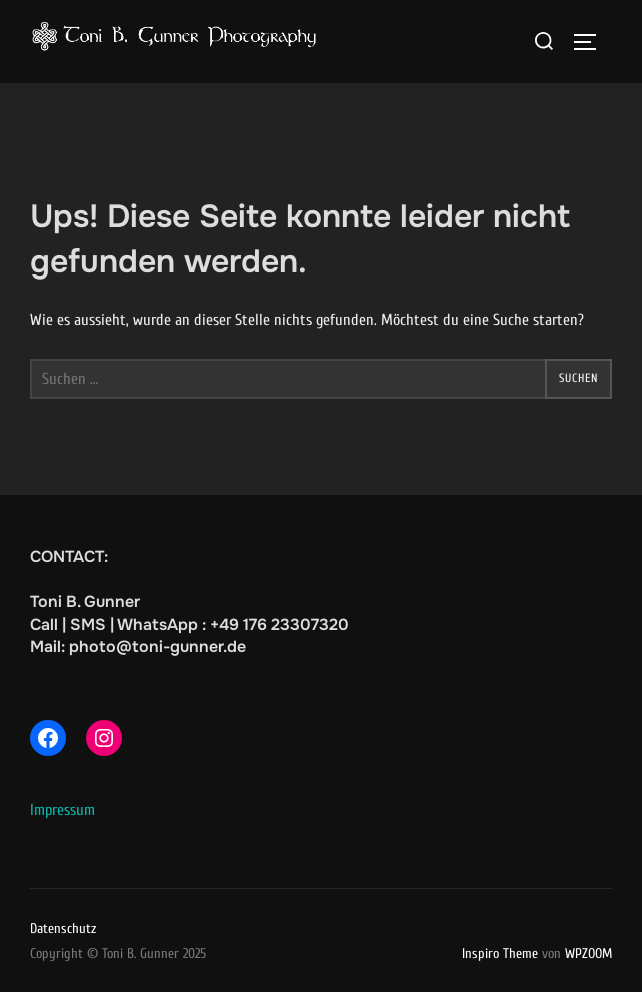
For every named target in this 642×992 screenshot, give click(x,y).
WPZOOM (588, 953)
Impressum (62, 810)
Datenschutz (63, 928)
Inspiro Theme (500, 953)
